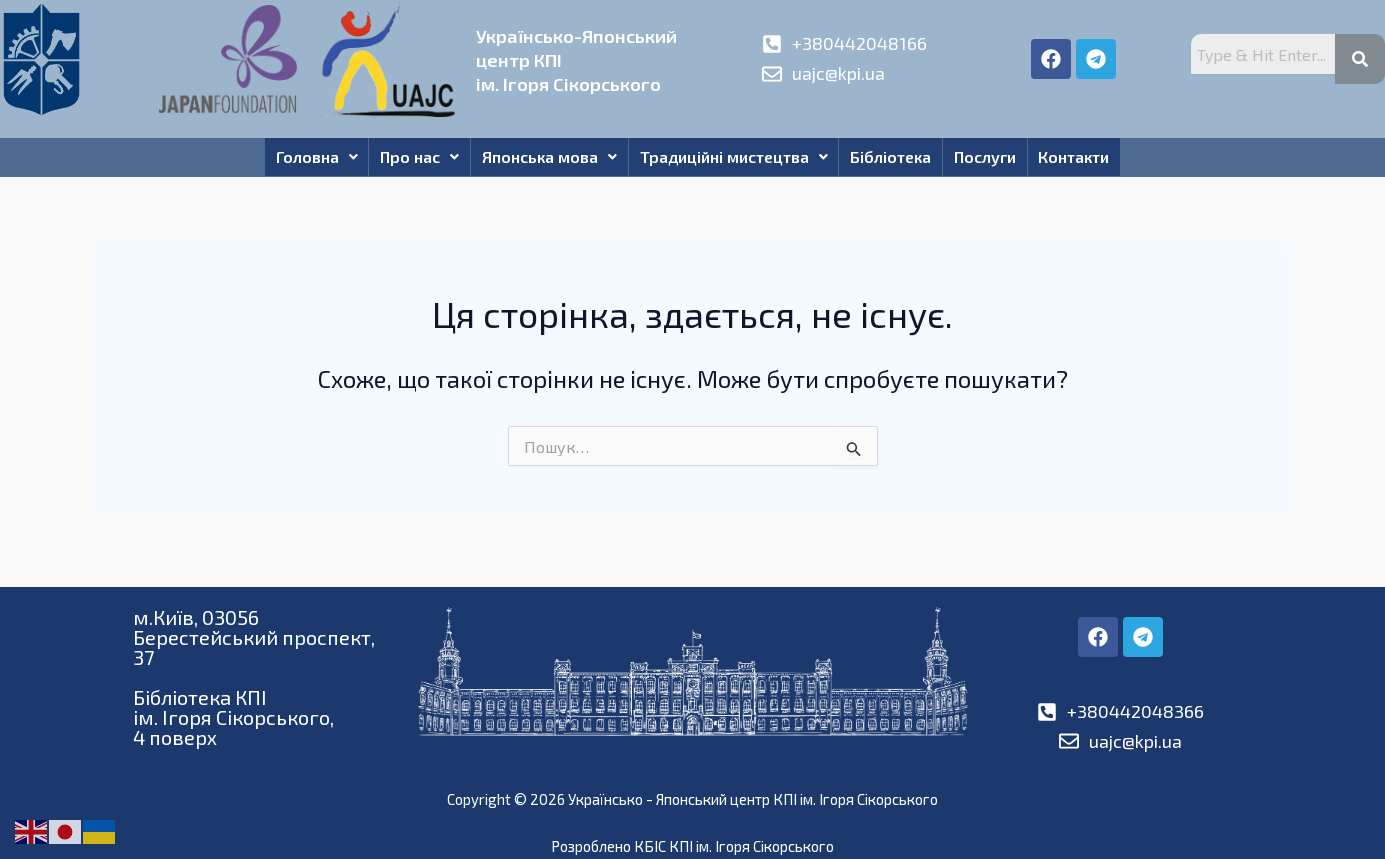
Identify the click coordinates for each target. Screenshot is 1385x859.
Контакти (1099, 160)
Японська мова (541, 160)
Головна (292, 160)
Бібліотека (899, 160)
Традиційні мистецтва (734, 160)
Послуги (1002, 160)
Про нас (403, 160)
